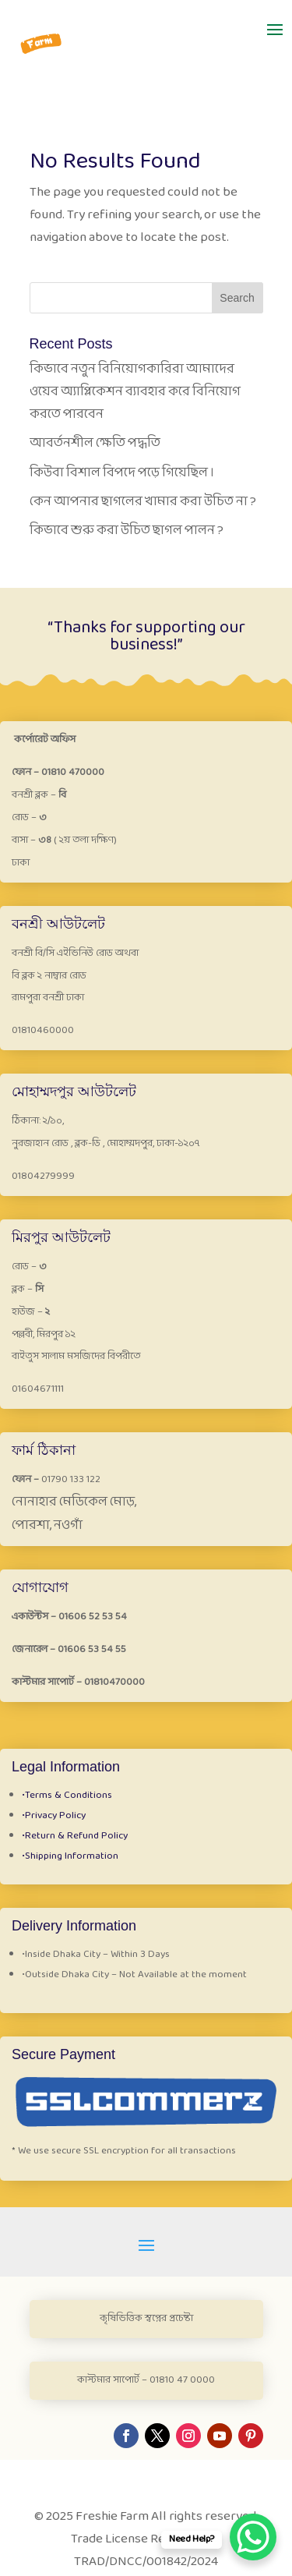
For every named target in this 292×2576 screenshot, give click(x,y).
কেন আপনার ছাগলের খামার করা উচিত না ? (143, 501)
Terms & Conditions (67, 1795)
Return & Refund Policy (75, 1836)
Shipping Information (70, 1856)
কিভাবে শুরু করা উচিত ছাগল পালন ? (126, 530)
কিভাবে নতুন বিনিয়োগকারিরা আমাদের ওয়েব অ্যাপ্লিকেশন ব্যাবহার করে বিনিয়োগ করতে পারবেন (135, 392)
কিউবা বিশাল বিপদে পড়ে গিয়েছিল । (122, 473)
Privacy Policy (54, 1815)
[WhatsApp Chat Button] (253, 2537)
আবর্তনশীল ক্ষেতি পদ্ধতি (95, 443)
